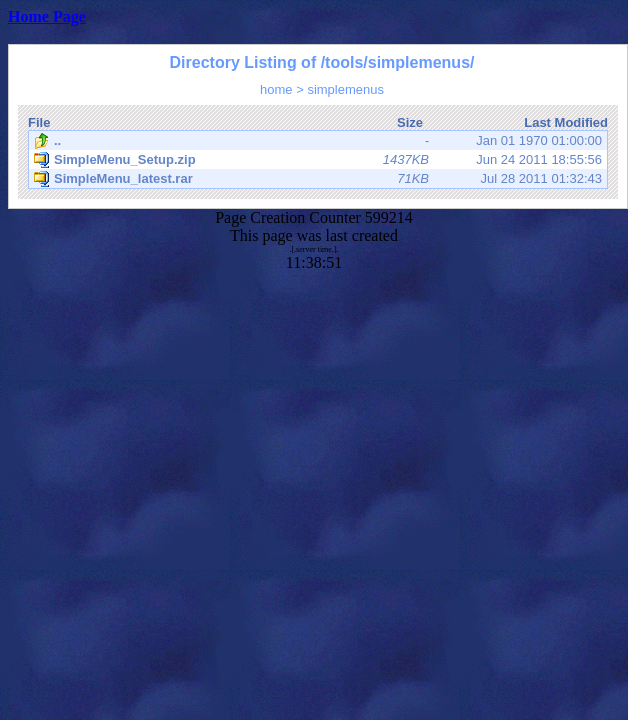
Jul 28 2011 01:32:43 (318, 179)
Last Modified (566, 122)
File (39, 122)
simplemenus (345, 89)
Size (410, 122)
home (276, 89)
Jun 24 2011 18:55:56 (318, 160)
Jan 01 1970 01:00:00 (318, 141)
